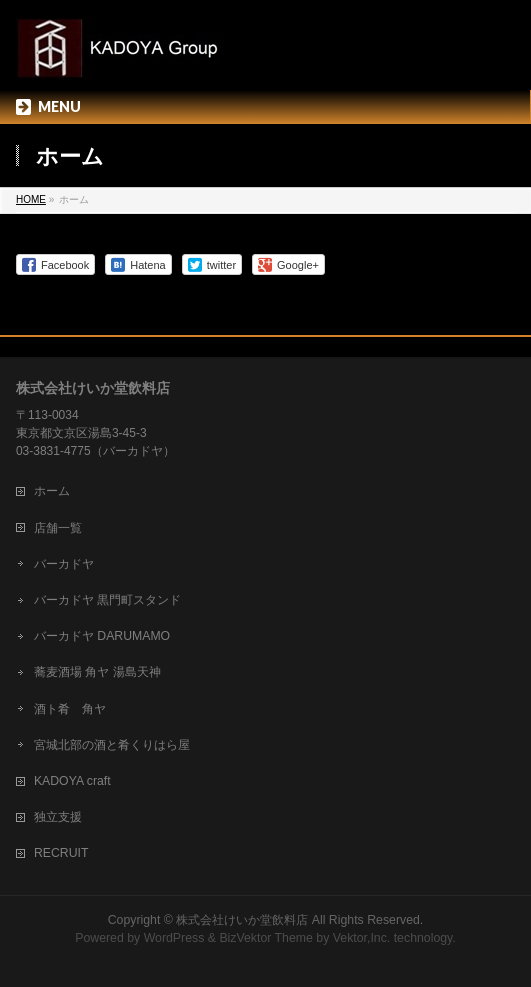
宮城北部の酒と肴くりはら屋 (112, 745)
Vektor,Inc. (362, 938)
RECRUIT (61, 853)
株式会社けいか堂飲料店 (242, 920)
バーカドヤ (64, 564)
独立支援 (58, 817)
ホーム (52, 491)
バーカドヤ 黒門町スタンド (107, 600)
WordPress (174, 938)
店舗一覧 (58, 528)
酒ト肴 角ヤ (70, 709)
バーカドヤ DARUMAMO (102, 636)
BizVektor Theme (266, 938)
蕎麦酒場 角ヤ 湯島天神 (97, 672)
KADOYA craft (72, 781)
